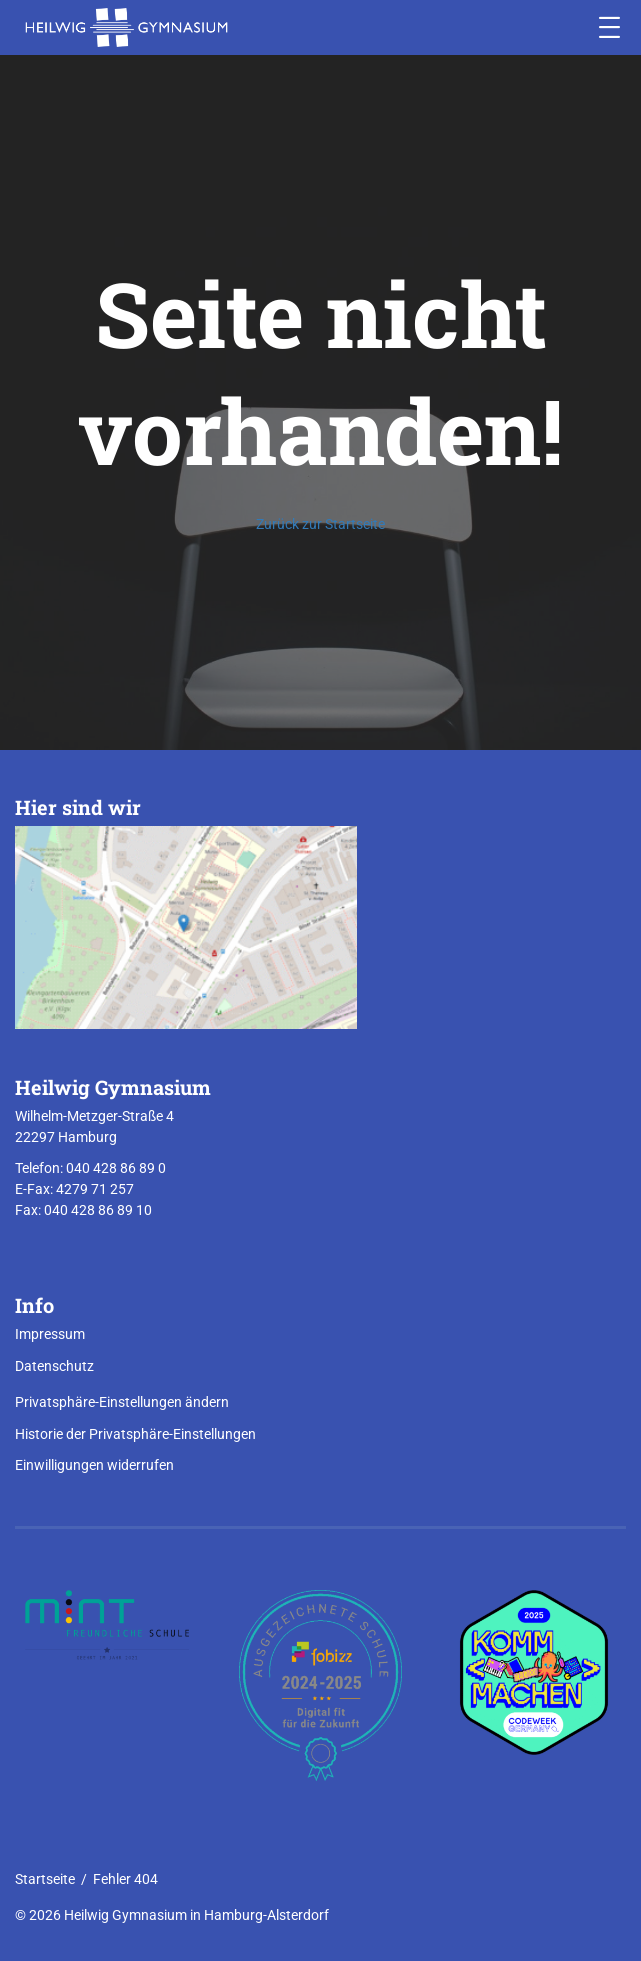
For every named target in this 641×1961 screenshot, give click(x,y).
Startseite (45, 1879)
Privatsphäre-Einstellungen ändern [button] (122, 1402)
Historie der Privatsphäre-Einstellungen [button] (135, 1434)
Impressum (50, 1334)
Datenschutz (54, 1366)
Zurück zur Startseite (320, 524)
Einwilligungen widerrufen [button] (94, 1465)
